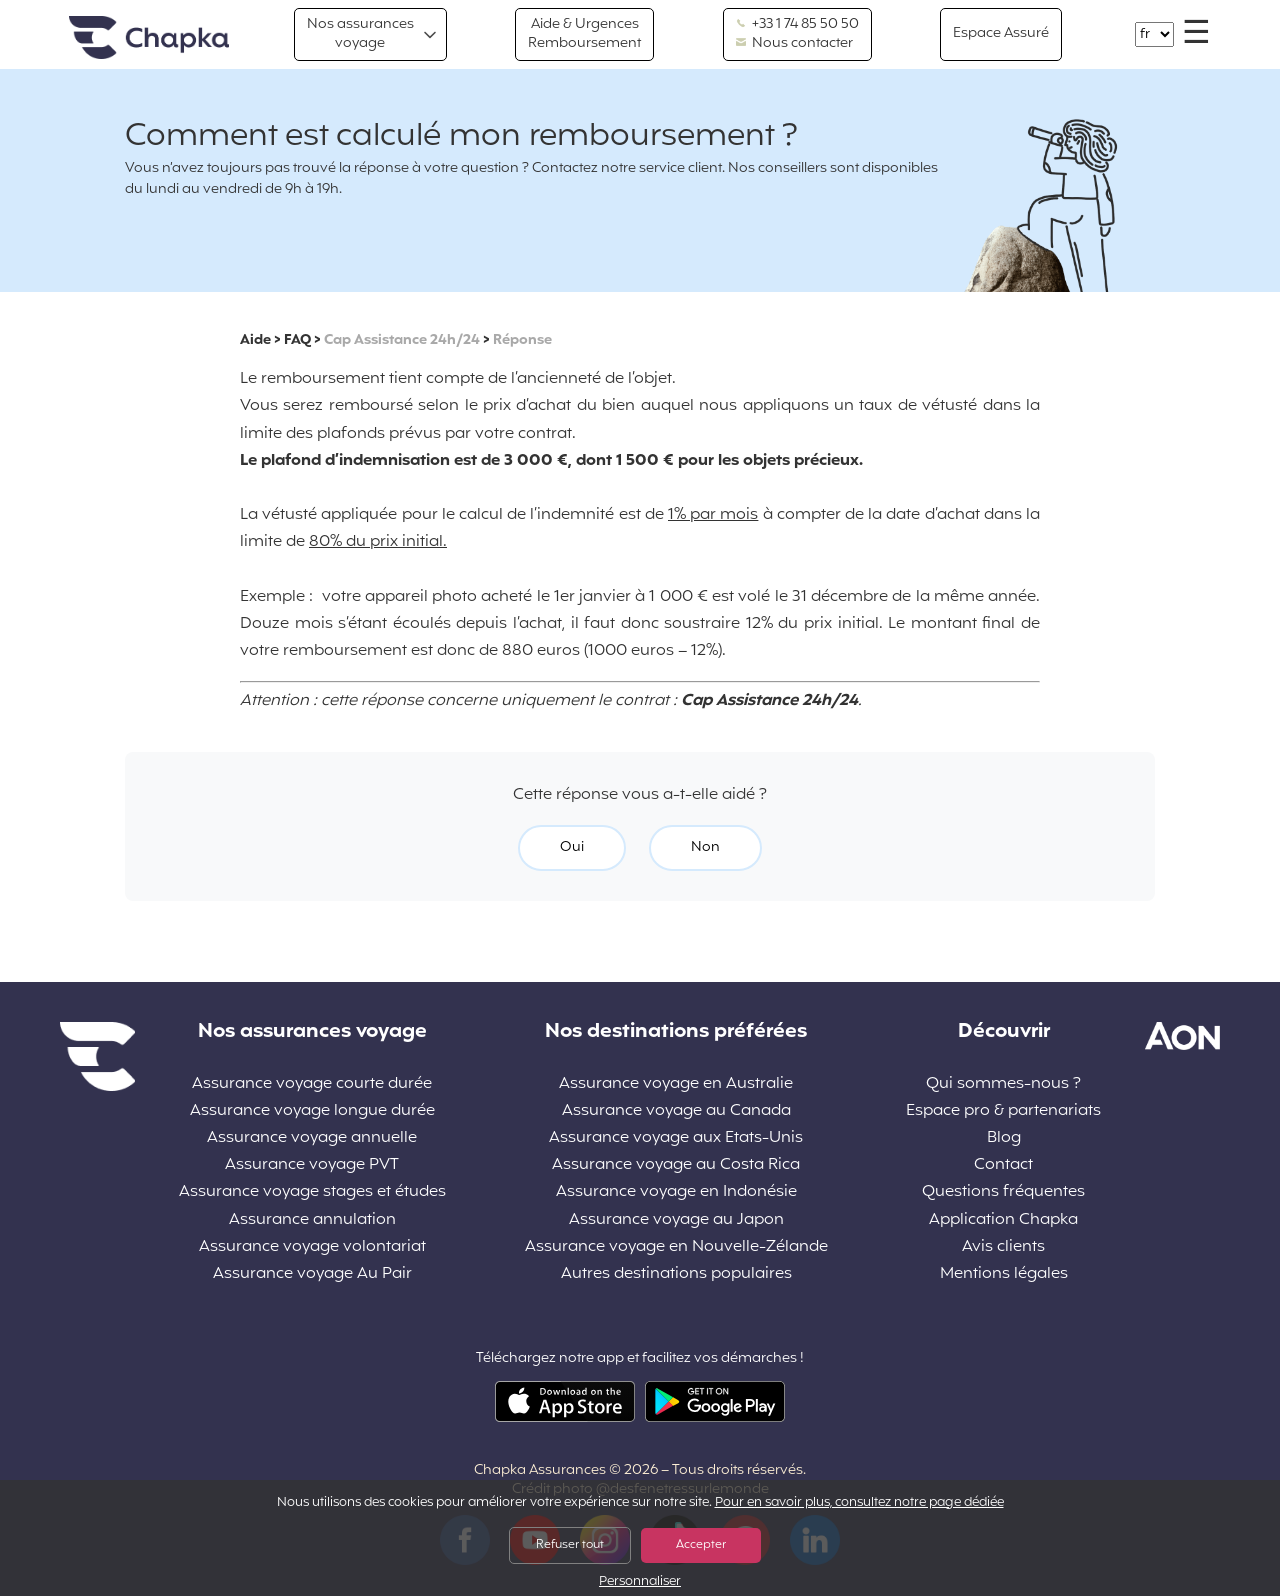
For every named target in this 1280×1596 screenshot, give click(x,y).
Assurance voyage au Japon (676, 1220)
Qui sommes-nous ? (1003, 1084)
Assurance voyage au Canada (676, 1111)
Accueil (149, 38)
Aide (255, 340)
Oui (572, 847)
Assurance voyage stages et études (312, 1192)
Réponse (522, 340)
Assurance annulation (312, 1220)
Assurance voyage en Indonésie (676, 1192)
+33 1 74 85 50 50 (797, 25)
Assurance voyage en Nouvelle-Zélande (676, 1247)
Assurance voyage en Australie (676, 1084)
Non (705, 847)
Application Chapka (1003, 1220)
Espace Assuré (1001, 33)
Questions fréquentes (1003, 1192)
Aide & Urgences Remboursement (584, 33)
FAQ (297, 340)
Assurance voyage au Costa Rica (676, 1165)
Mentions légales (1004, 1274)
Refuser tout (570, 1545)
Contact (1003, 1165)
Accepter (701, 1545)
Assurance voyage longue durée (312, 1111)
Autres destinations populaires (676, 1274)
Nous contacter (794, 44)
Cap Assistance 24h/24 (402, 340)
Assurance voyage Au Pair (312, 1274)
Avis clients (1003, 1247)
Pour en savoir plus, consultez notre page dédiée (859, 1503)
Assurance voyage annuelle (312, 1138)
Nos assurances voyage (360, 33)
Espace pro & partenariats (1003, 1111)
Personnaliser (640, 1582)
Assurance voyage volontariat (312, 1247)
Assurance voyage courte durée (312, 1084)
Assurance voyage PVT (312, 1165)
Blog (1004, 1138)
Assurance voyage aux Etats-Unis (676, 1138)
